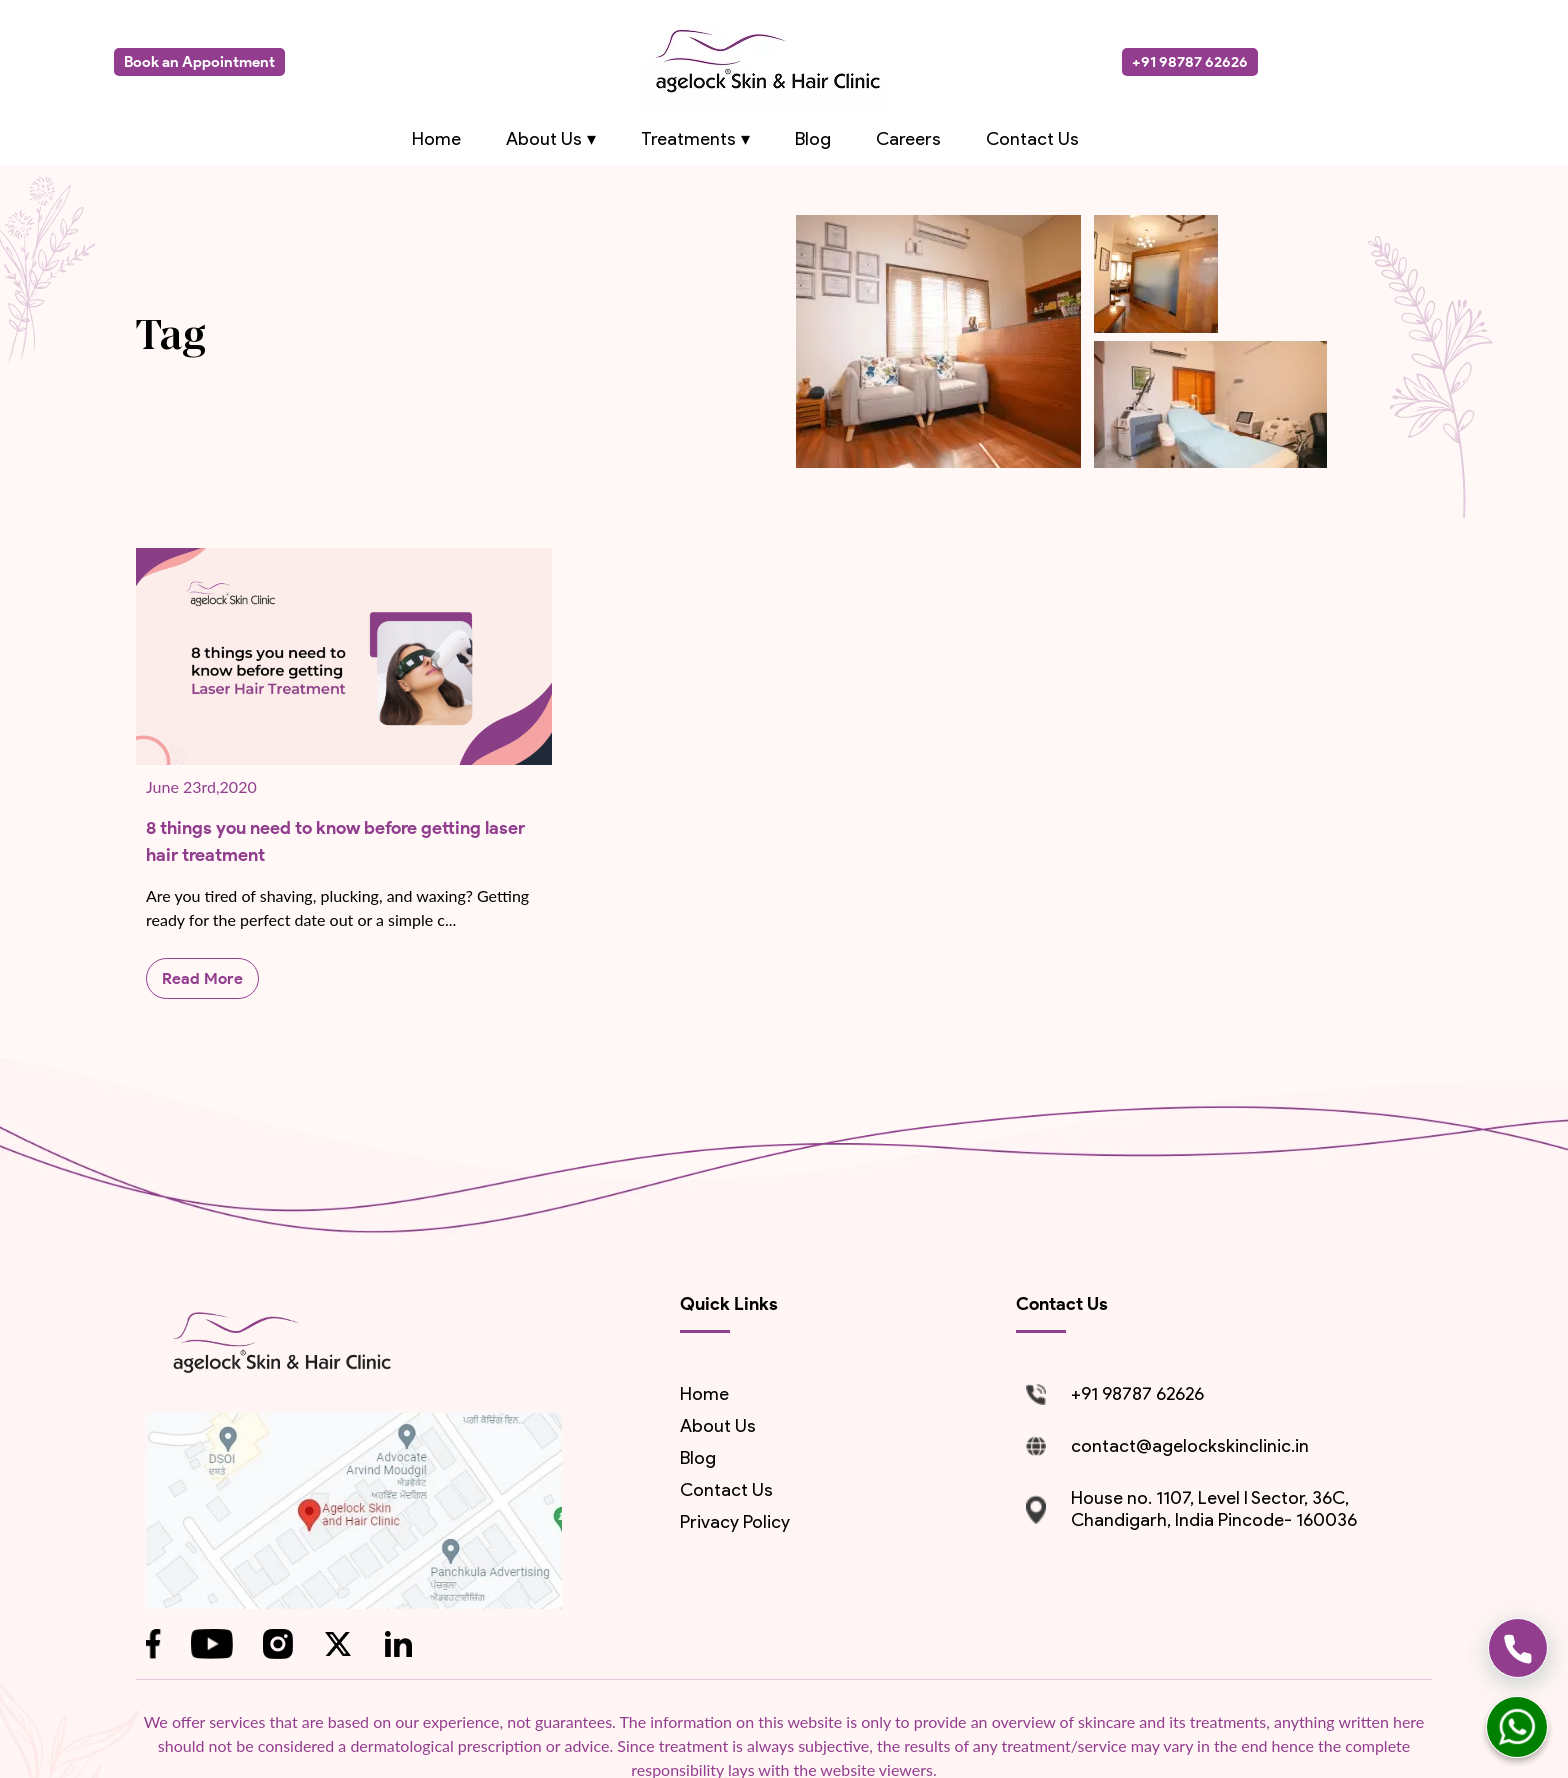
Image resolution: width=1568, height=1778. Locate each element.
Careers (908, 139)
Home (436, 139)
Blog (813, 139)
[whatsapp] (1517, 1727)
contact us (726, 1490)
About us (718, 1426)
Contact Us (1032, 139)
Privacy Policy (735, 1522)
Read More (202, 978)
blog (698, 1458)
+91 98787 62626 (1190, 62)
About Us (544, 139)
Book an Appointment (199, 62)
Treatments (688, 139)
